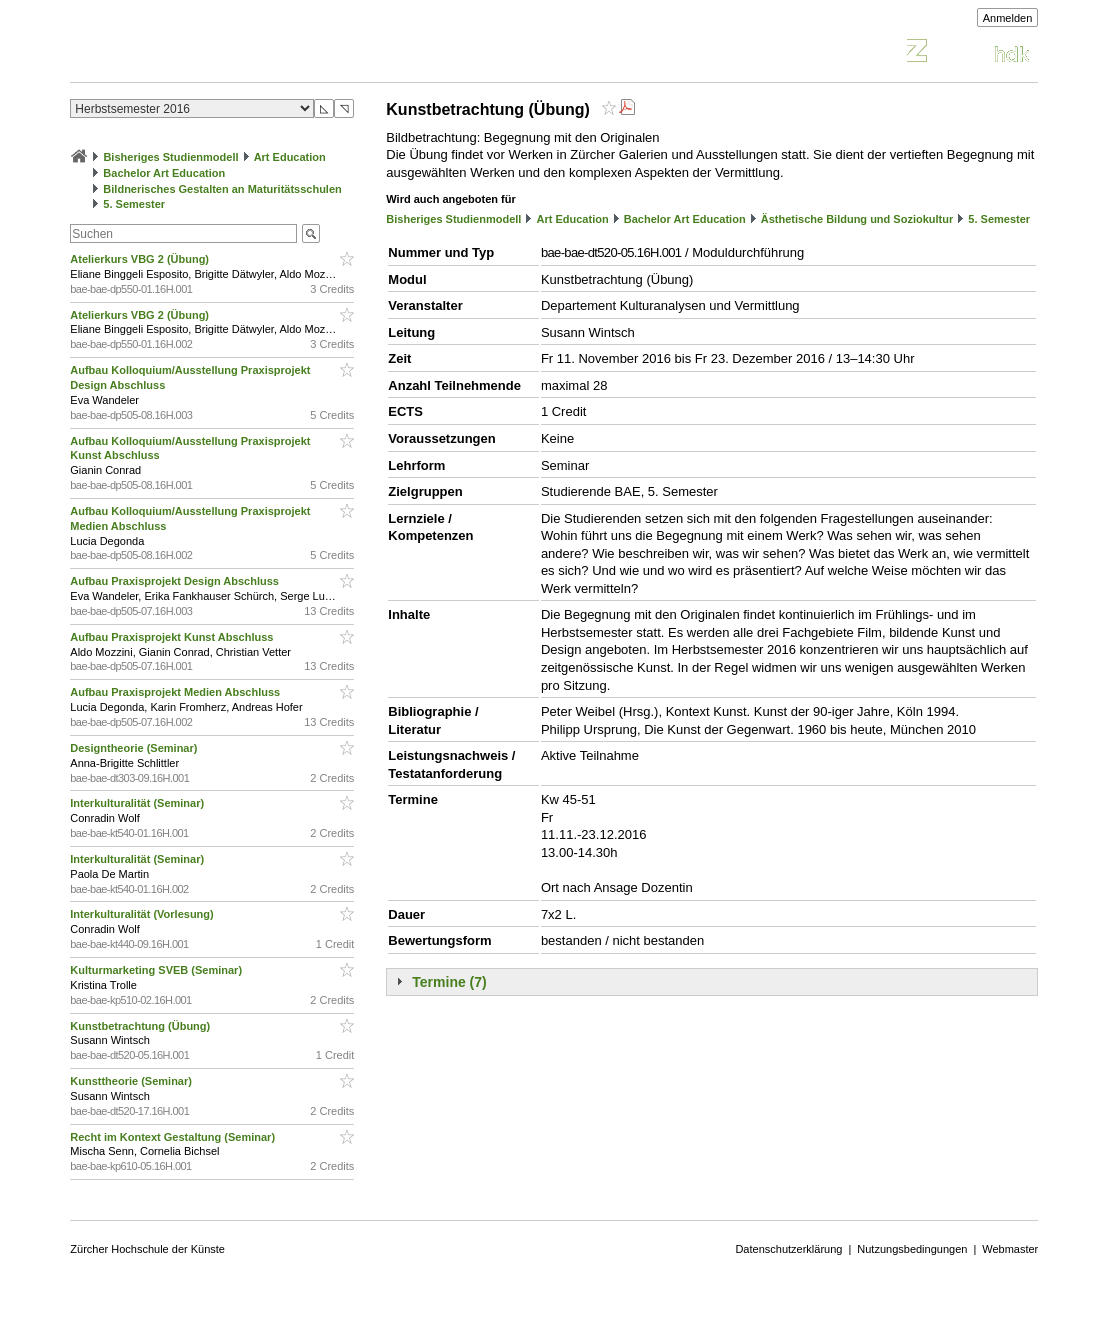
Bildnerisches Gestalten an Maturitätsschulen (222, 189)
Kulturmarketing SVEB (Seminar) (157, 970)
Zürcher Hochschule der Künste (147, 1249)
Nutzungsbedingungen (912, 1249)
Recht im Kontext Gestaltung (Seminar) (174, 1137)
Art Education (290, 157)
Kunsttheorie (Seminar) (132, 1081)
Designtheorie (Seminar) (135, 748)
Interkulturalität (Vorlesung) (143, 914)
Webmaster (1010, 1249)
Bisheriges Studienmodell (170, 157)
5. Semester (134, 204)
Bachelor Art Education (164, 173)
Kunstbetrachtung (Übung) (143, 1026)
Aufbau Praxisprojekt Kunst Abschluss (173, 637)
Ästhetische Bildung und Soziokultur (857, 219)
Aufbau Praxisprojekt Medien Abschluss (176, 692)
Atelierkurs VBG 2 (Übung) (141, 259)
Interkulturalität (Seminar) (138, 803)
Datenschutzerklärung (788, 1249)
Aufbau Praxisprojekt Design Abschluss (176, 581)
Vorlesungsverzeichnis (217, 53)
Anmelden (1008, 18)
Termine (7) (449, 982)
